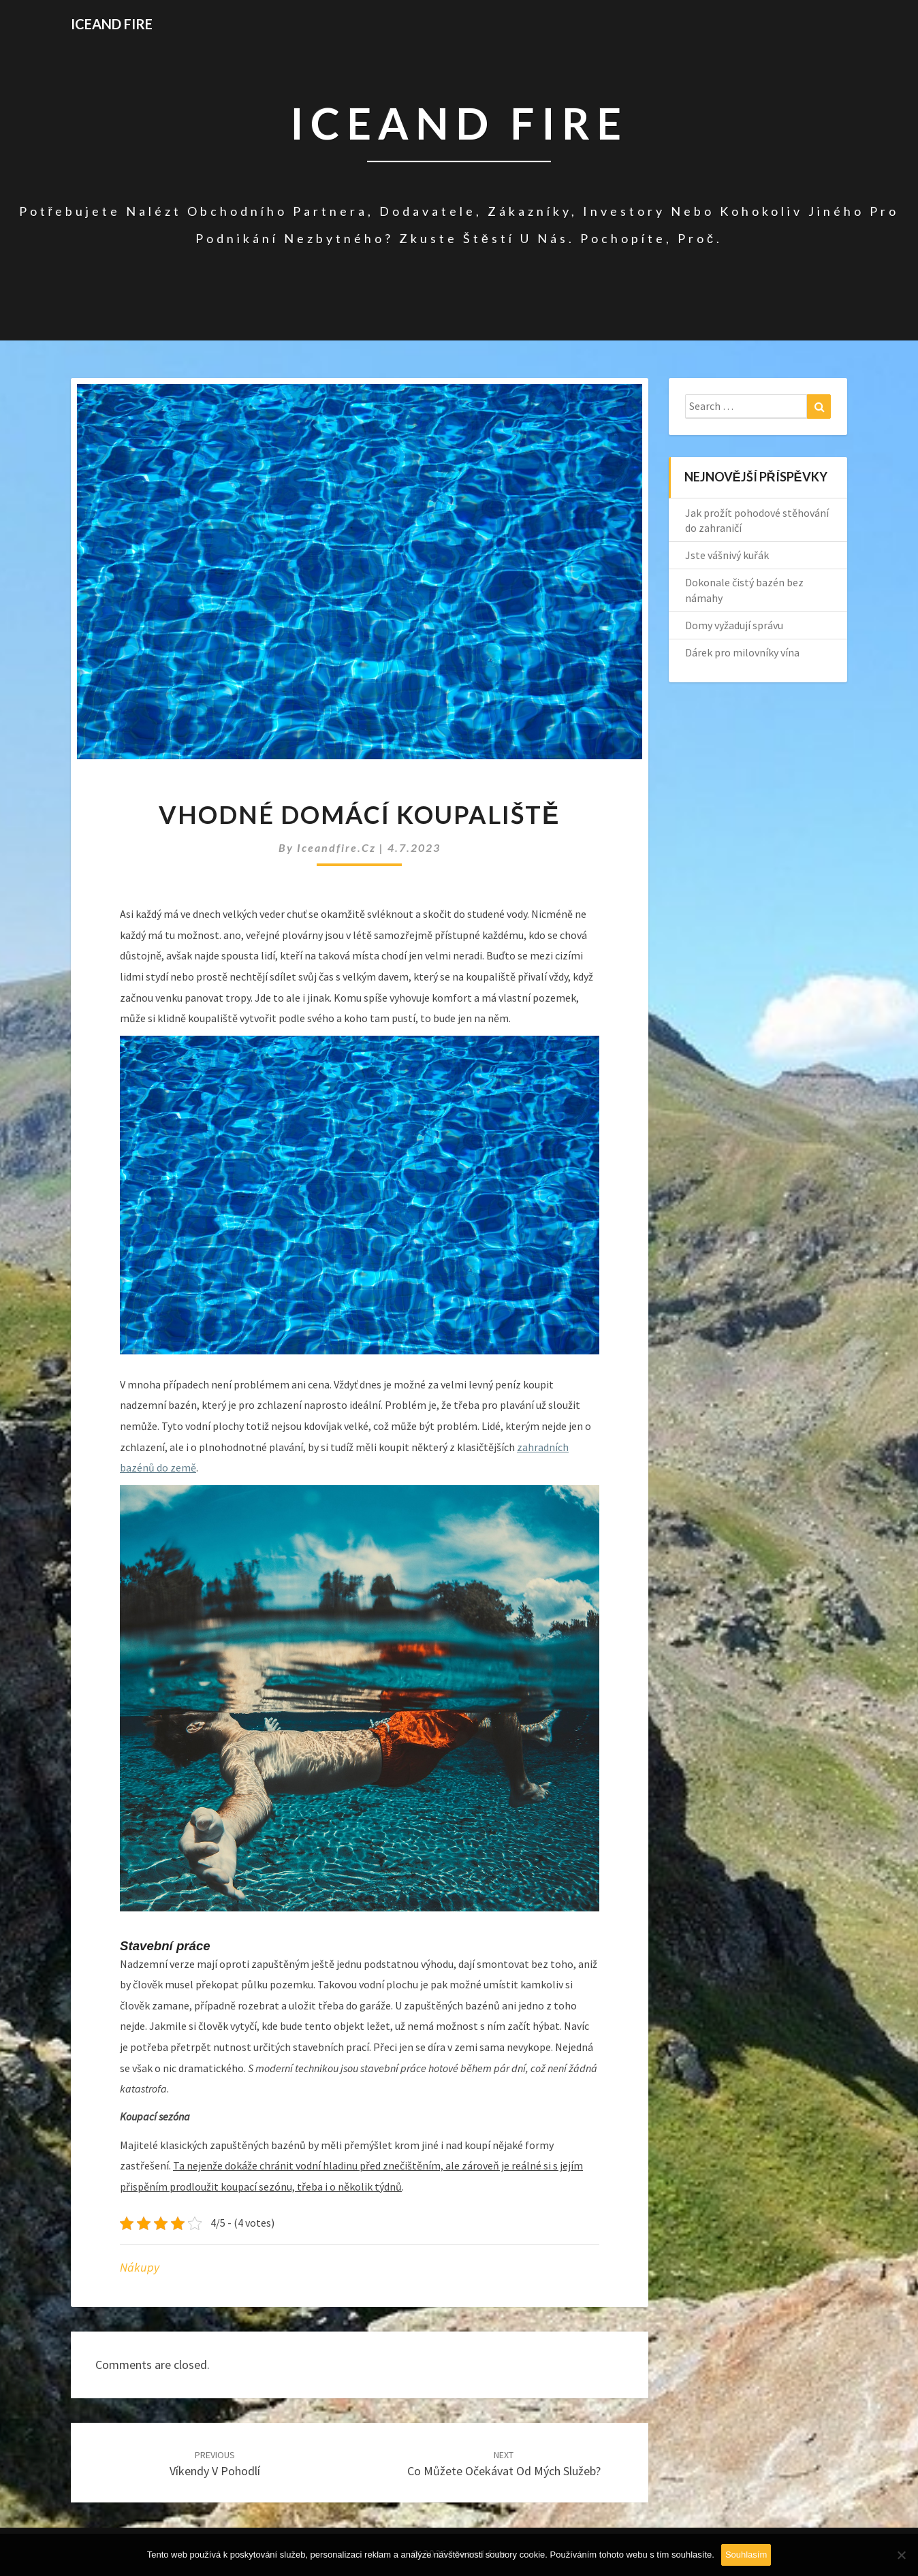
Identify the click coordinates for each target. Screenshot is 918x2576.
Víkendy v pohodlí (215, 2464)
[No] (901, 2555)
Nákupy (139, 2267)
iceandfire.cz (338, 847)
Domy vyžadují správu (734, 625)
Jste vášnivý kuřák (727, 555)
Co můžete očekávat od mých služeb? (504, 2464)
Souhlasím (746, 2554)
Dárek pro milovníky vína (742, 652)
